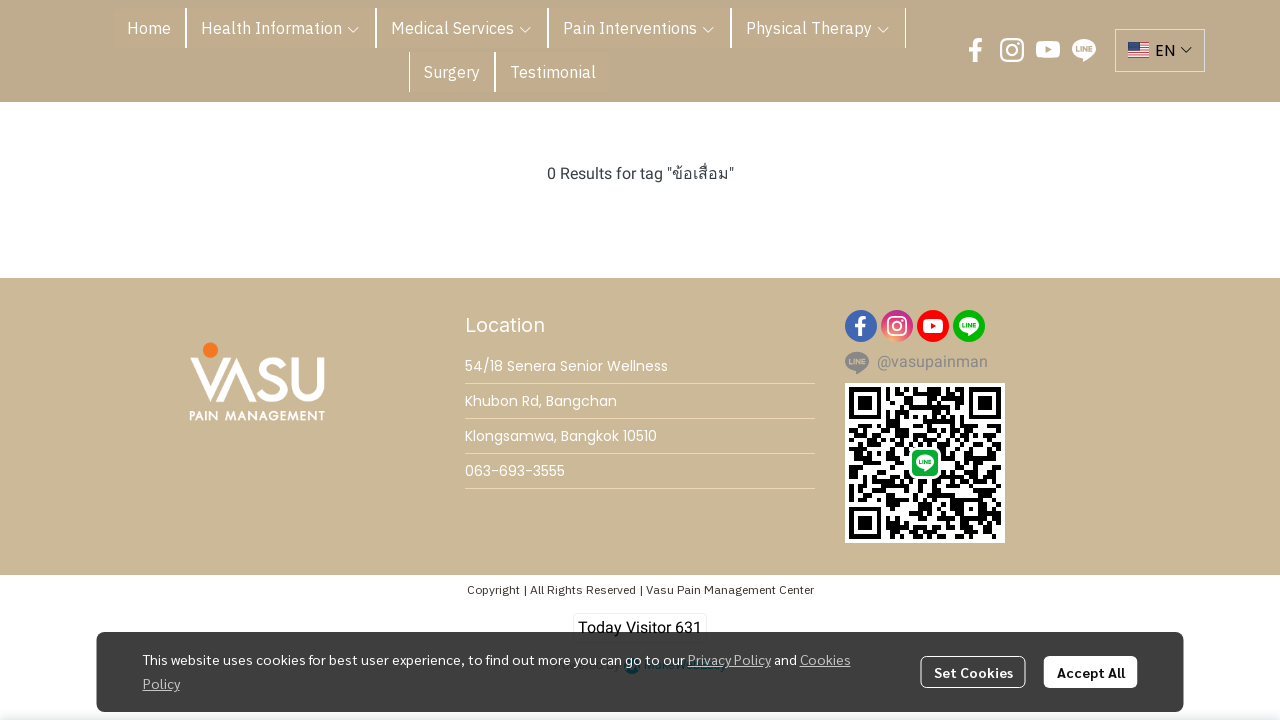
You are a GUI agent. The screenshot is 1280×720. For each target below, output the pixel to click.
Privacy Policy (729, 659)
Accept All (1091, 672)
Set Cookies (973, 672)
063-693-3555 (515, 471)
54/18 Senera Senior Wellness (566, 366)
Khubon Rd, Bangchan (541, 401)
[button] (1160, 50)
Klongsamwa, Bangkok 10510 (561, 436)
